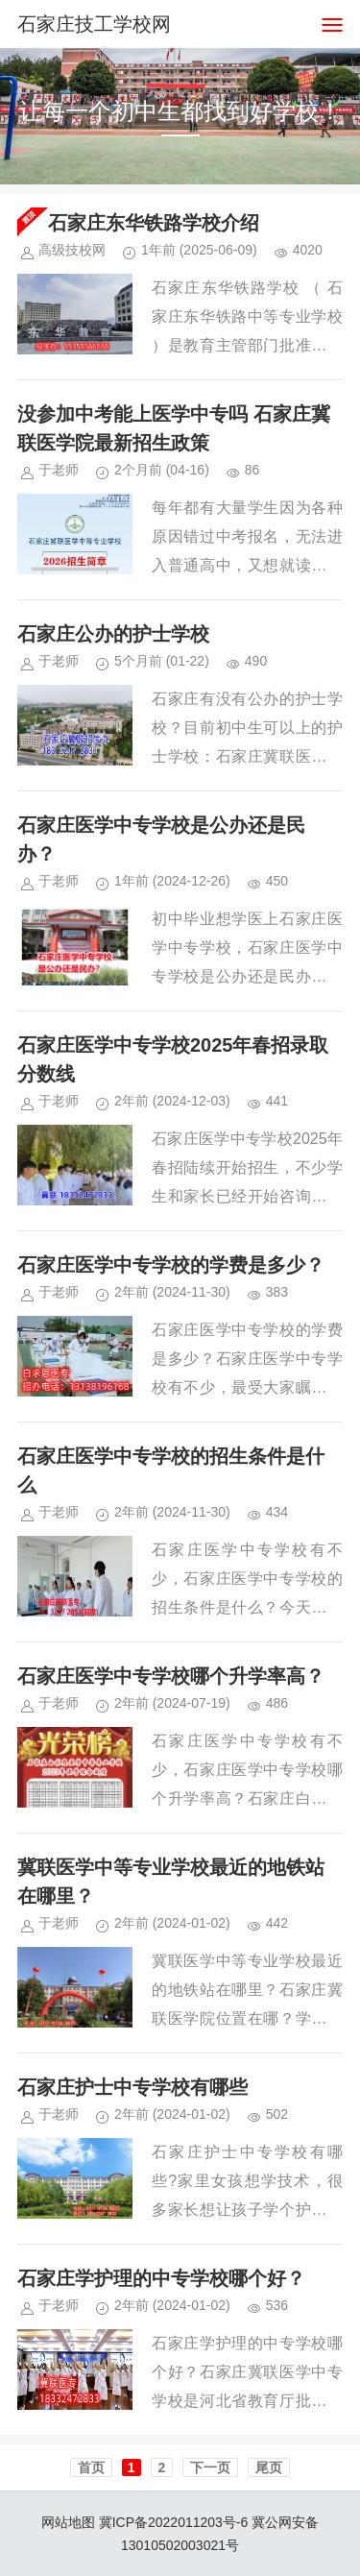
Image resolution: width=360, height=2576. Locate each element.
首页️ (91, 2467)
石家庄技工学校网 (94, 24)
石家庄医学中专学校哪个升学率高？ (170, 1676)
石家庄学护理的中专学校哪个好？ (161, 2278)
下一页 (210, 2467)
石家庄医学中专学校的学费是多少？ (170, 1265)
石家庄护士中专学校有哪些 (132, 2087)
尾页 (268, 2467)
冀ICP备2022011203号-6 (174, 2522)
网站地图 (68, 2522)
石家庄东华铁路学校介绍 (153, 222)
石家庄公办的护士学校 (113, 633)
